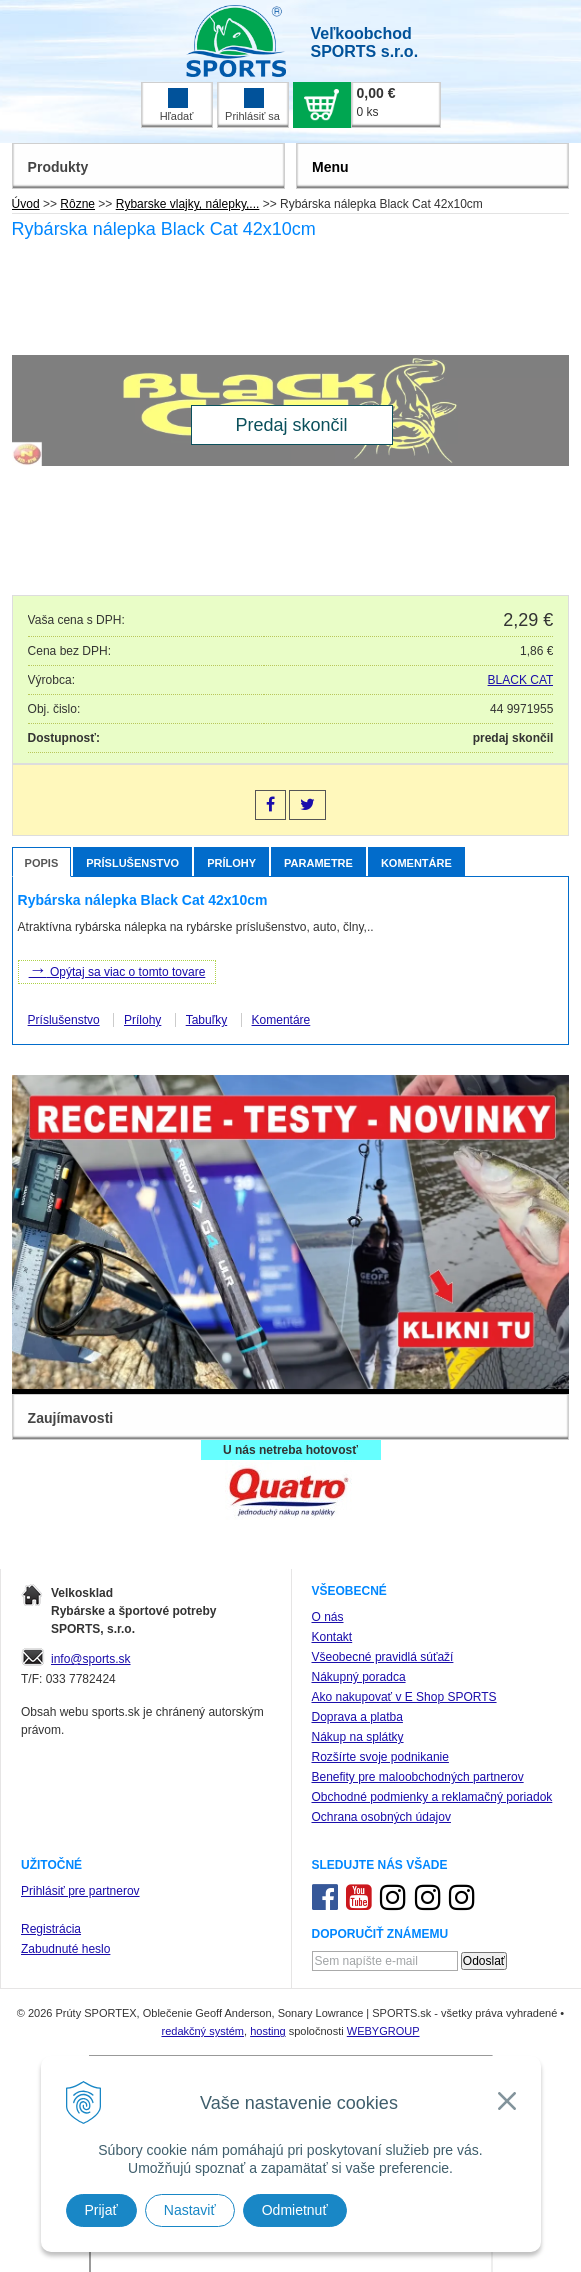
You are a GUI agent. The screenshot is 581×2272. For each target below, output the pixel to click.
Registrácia (51, 1929)
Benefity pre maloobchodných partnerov (418, 1777)
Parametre (318, 863)
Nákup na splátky (358, 1737)
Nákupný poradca (359, 1677)
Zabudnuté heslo (65, 1949)
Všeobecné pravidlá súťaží (383, 1657)
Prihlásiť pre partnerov (80, 1891)
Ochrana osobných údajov (381, 1817)
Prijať (101, 2210)
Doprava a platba (357, 1717)
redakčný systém (202, 2031)
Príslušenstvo (132, 863)
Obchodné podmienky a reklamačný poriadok (432, 1797)
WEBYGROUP (383, 2031)
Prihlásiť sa (252, 105)
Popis (42, 863)
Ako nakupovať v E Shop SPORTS (404, 1697)
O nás (328, 1617)
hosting (267, 2031)
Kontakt (332, 1637)
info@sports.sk (91, 1659)
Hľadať (177, 105)
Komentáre (416, 863)
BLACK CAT (521, 680)
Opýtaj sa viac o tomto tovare (117, 970)
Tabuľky (207, 1020)
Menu (330, 167)
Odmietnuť (295, 2210)
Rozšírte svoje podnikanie (380, 1757)
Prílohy (231, 863)
